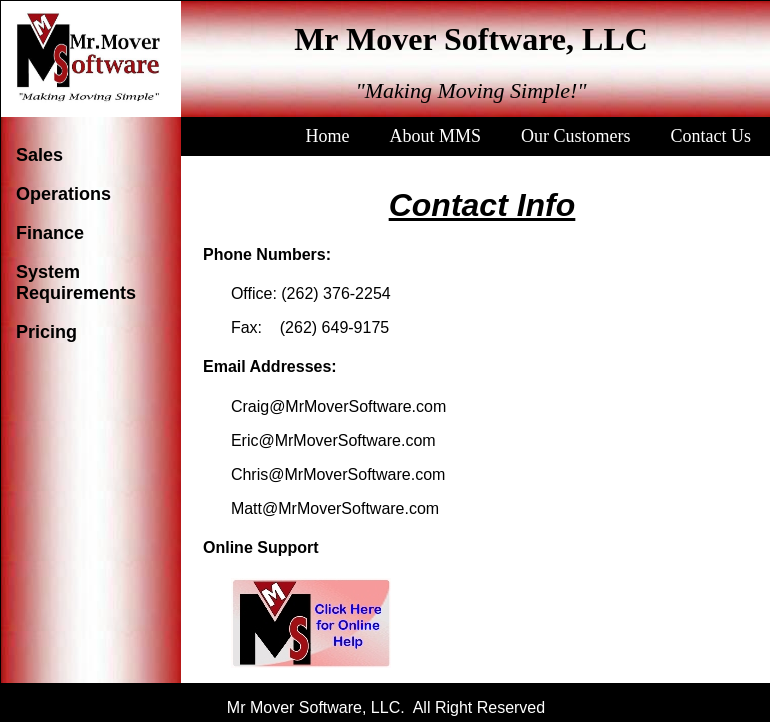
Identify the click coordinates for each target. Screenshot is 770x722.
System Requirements (76, 282)
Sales (39, 155)
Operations (63, 194)
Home (327, 136)
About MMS (435, 136)
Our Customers (576, 136)
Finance (50, 233)
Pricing (46, 332)
